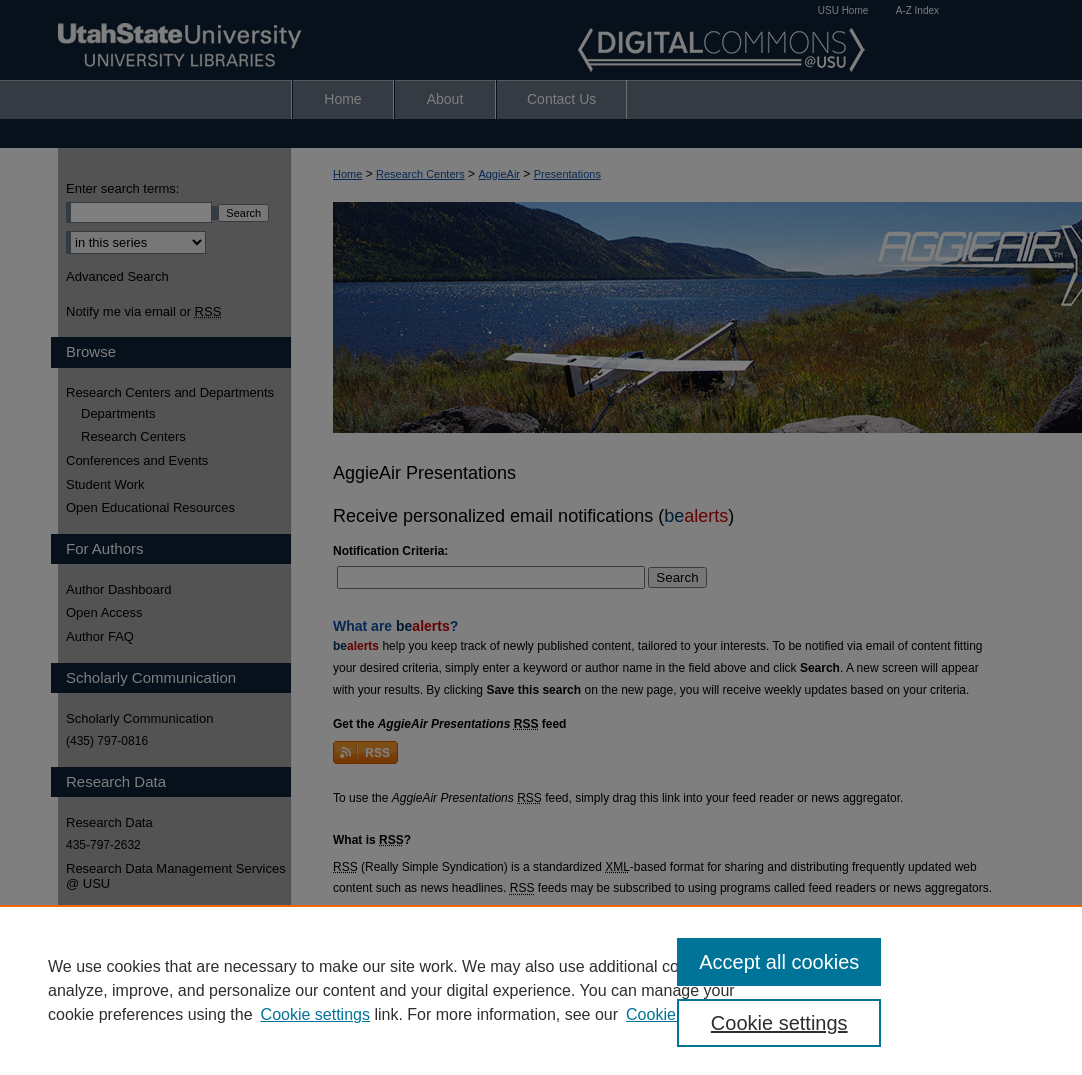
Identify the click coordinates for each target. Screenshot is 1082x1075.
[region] (541, 990)
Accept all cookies (779, 962)
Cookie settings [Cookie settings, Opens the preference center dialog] (779, 1023)
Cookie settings (315, 1014)
